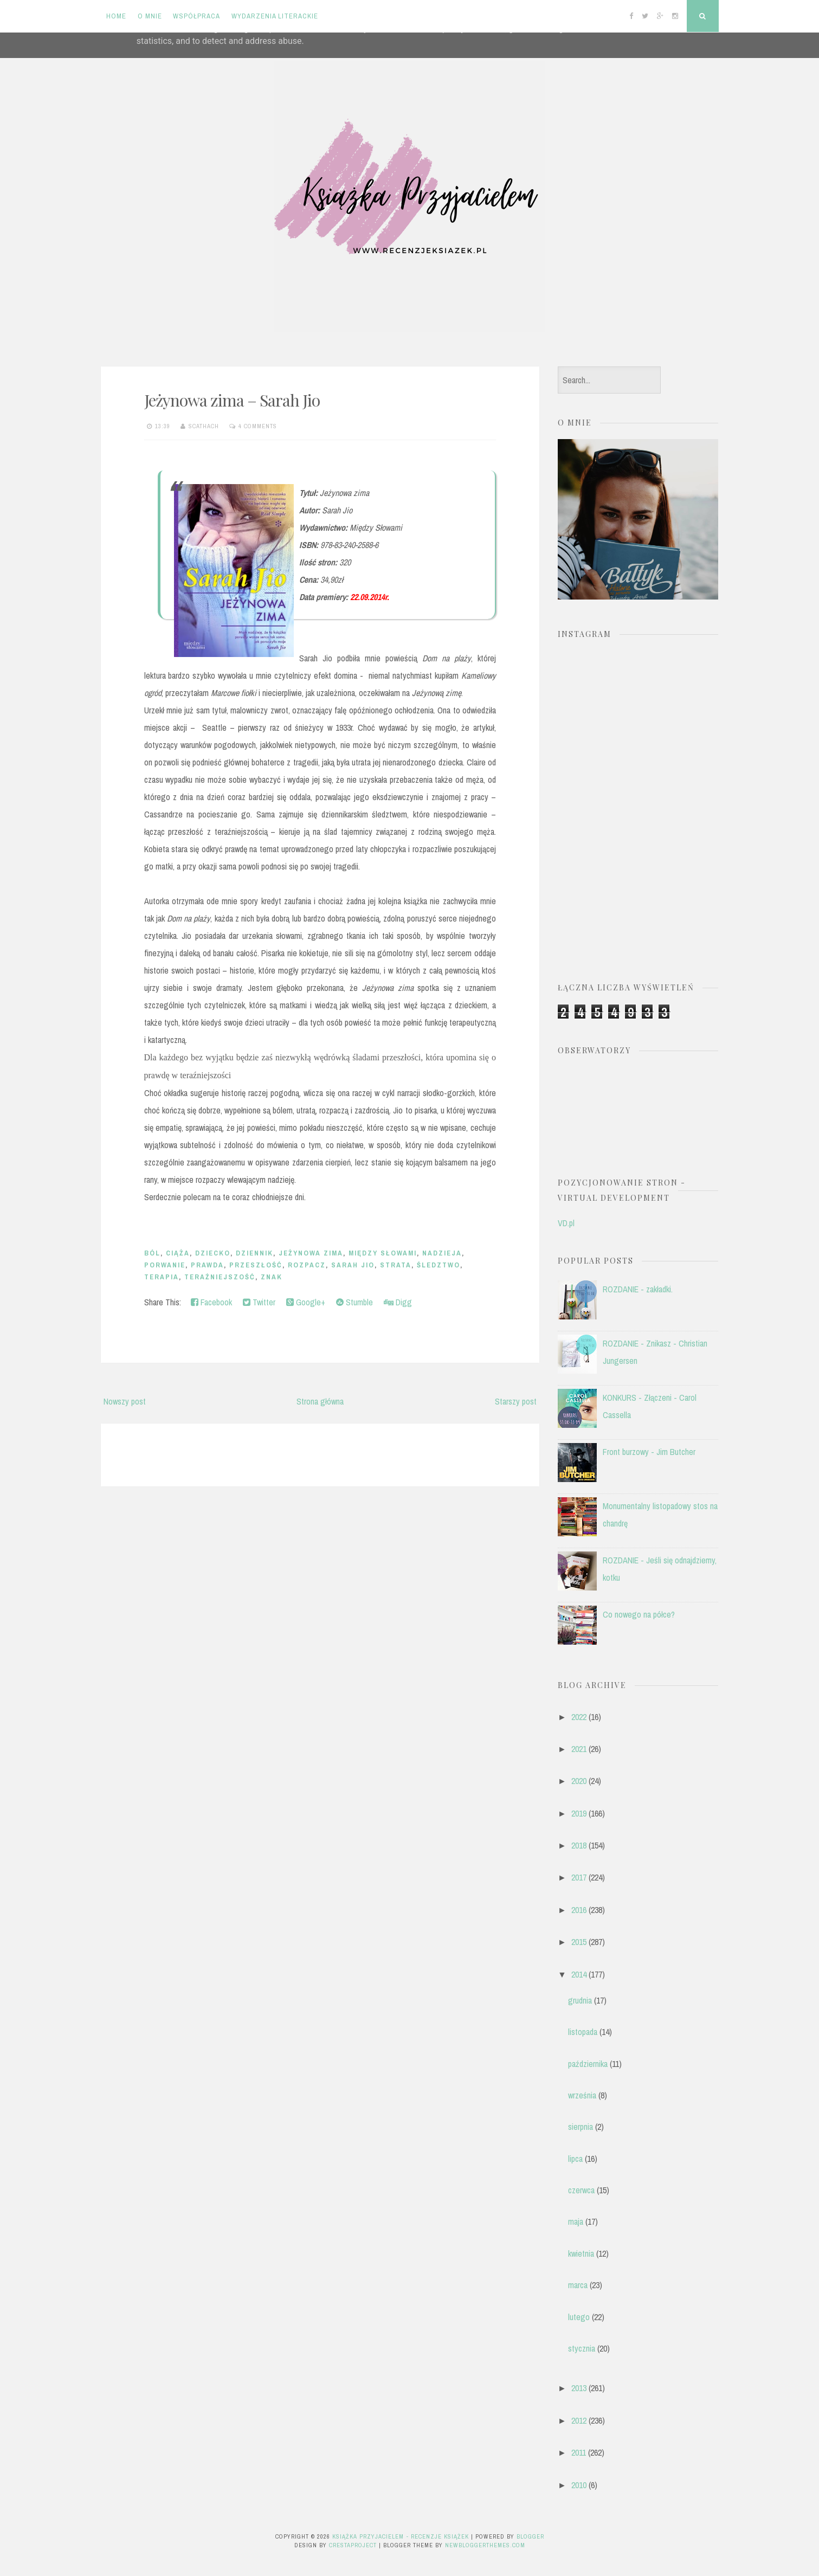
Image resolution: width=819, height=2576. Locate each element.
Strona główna (320, 1401)
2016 (578, 1910)
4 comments (257, 426)
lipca (575, 2159)
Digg (398, 1302)
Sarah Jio (353, 1265)
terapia (161, 1276)
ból (152, 1253)
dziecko (212, 1253)
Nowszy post (125, 1401)
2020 (578, 1781)
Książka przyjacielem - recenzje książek (400, 2536)
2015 (578, 1942)
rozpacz (307, 1265)
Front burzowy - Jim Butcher (649, 1452)
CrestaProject (353, 2545)
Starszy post (516, 1401)
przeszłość (255, 1265)
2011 (578, 2452)
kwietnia (581, 2253)
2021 (578, 1749)
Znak (271, 1276)
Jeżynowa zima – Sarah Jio (232, 400)
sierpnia (580, 2127)
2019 (578, 1813)
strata (395, 1265)
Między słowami (383, 1253)
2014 (578, 1974)
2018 (578, 1845)
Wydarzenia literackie (274, 16)
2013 (578, 2388)
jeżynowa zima (311, 1253)
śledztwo (438, 1265)
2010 (578, 2485)
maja (575, 2221)
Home (116, 16)
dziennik (254, 1253)
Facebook (211, 1302)
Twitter (259, 1302)
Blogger (530, 2536)
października (588, 2064)
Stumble (354, 1302)
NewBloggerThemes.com (485, 2545)
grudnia (580, 2000)
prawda (207, 1265)
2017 (578, 1877)
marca (578, 2285)
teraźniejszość (219, 1276)
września (582, 2095)
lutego (579, 2317)
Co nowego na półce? (639, 1614)
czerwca (581, 2190)
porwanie (164, 1265)
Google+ (305, 1302)
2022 (578, 1717)
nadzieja (442, 1253)
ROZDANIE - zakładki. (638, 1289)
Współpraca (196, 16)
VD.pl (566, 1223)
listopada (582, 2032)
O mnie (150, 16)
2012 (578, 2420)
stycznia (581, 2348)
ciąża (178, 1253)
